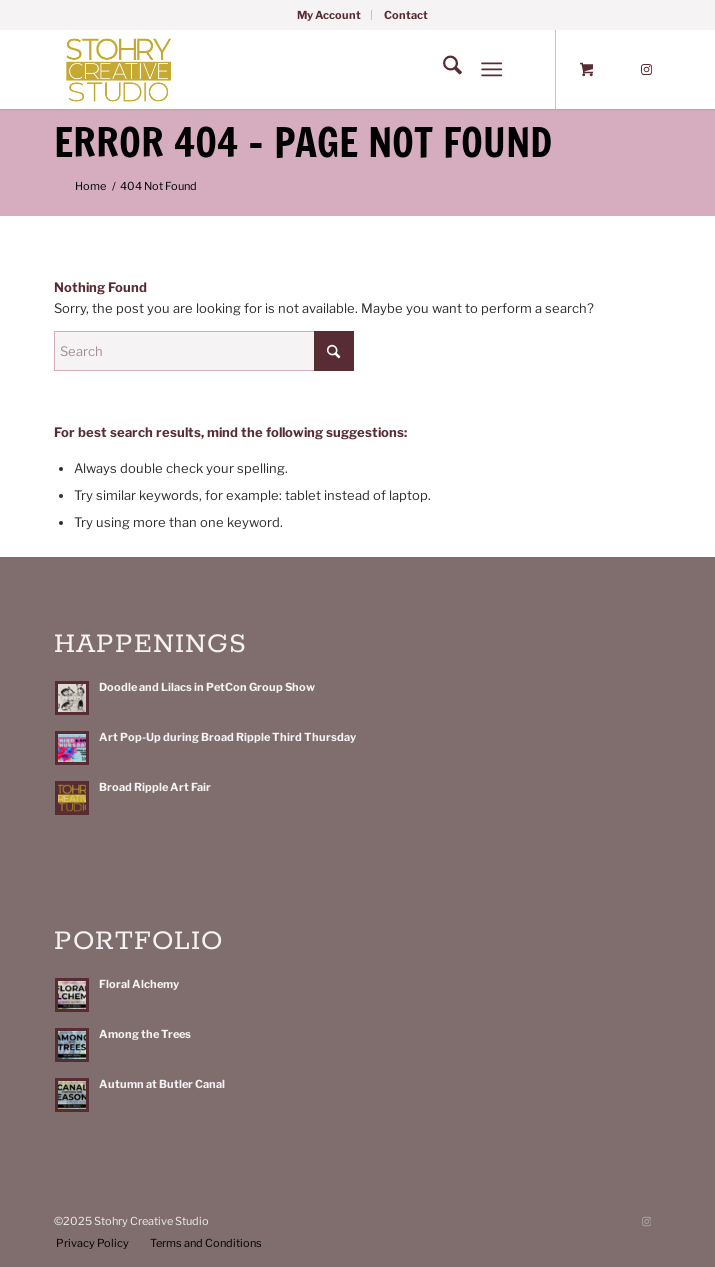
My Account (329, 15)
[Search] (442, 69)
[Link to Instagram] (646, 70)
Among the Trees (145, 1034)
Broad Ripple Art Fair (155, 787)
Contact (406, 15)
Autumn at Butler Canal (162, 1084)
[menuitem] (329, 15)
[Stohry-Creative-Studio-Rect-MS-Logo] (297, 69)
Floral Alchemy (139, 984)
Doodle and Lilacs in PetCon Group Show (207, 687)
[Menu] (491, 69)
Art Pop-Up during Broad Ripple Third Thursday (227, 737)
